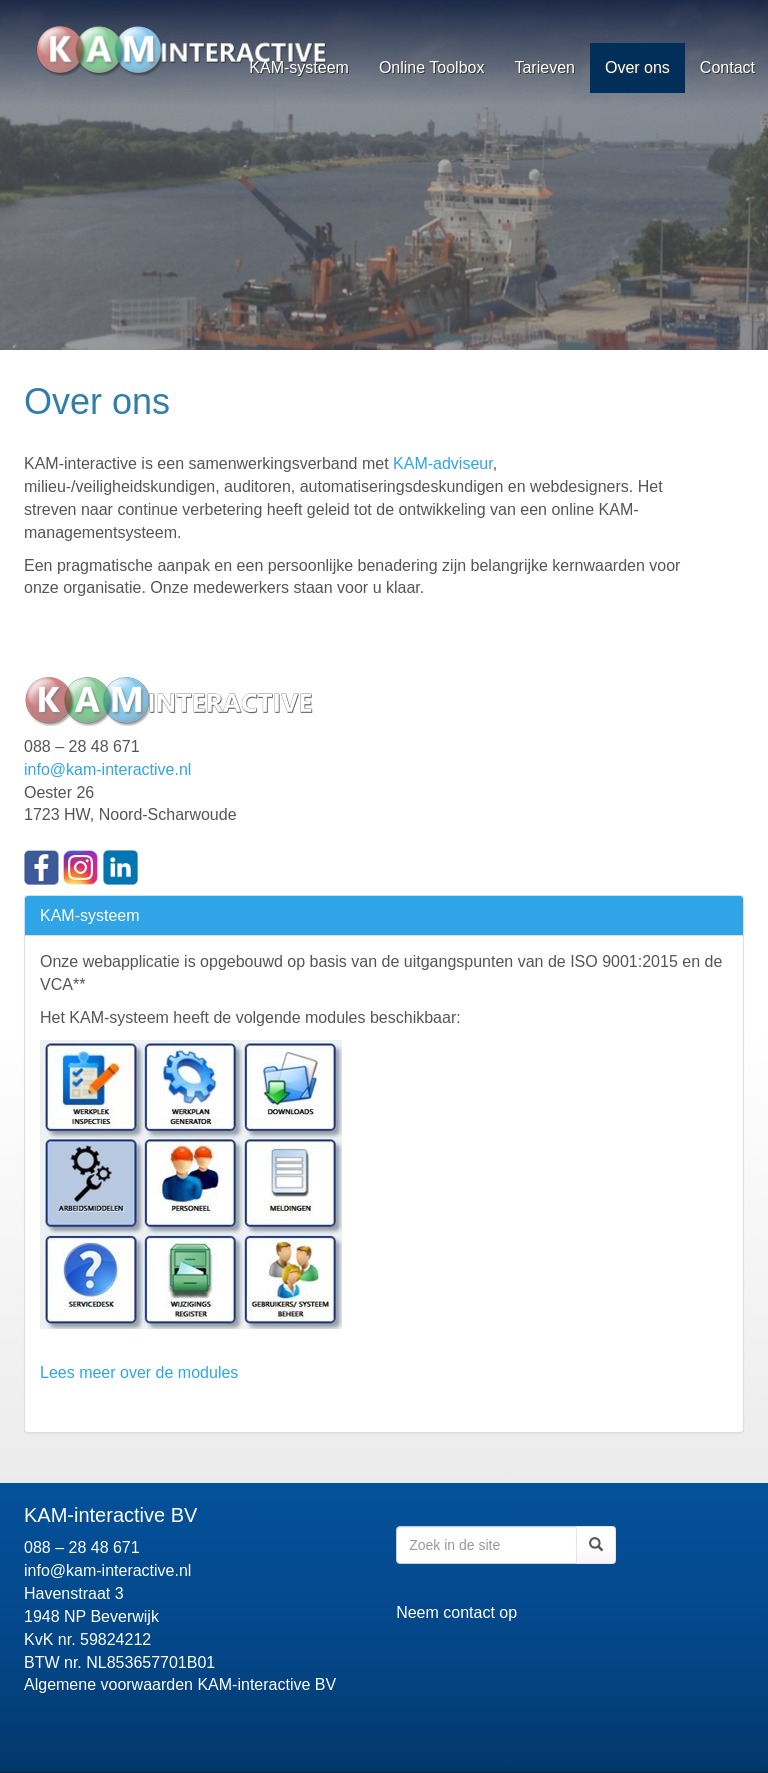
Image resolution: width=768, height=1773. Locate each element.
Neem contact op (456, 1612)
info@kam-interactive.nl (107, 769)
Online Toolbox (432, 67)
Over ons (637, 67)
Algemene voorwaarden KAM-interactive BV (180, 1684)
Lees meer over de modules (139, 1372)
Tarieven (544, 67)
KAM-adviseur (443, 463)
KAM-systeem (299, 67)
